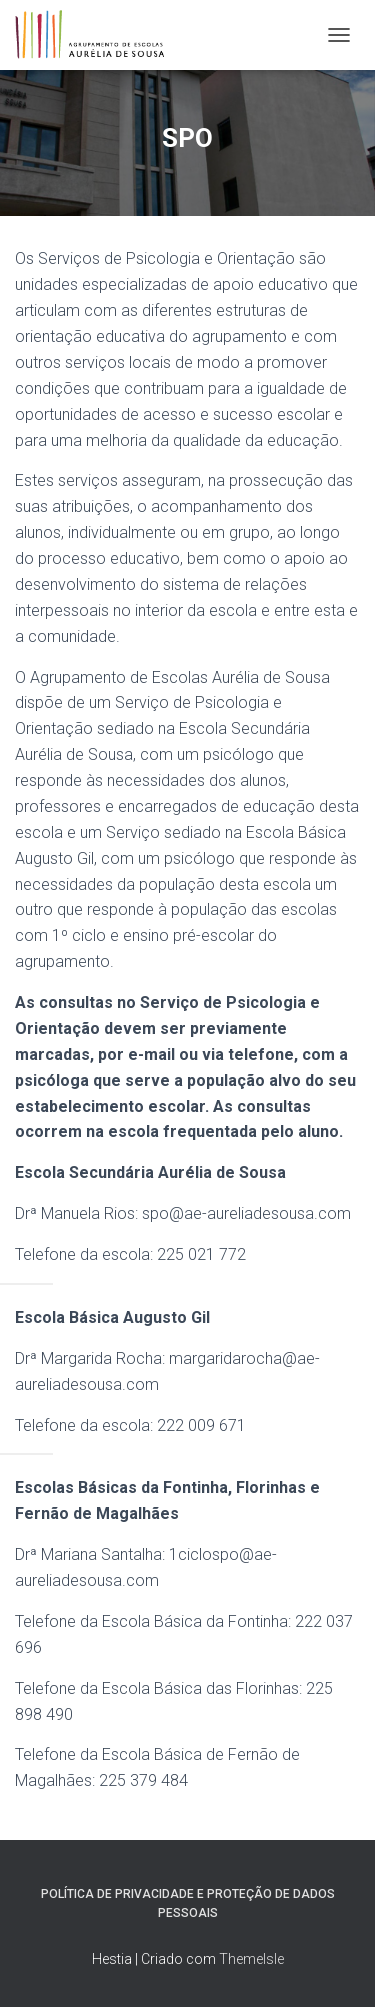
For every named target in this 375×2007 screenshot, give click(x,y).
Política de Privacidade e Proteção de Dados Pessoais (188, 1903)
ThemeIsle (251, 1959)
